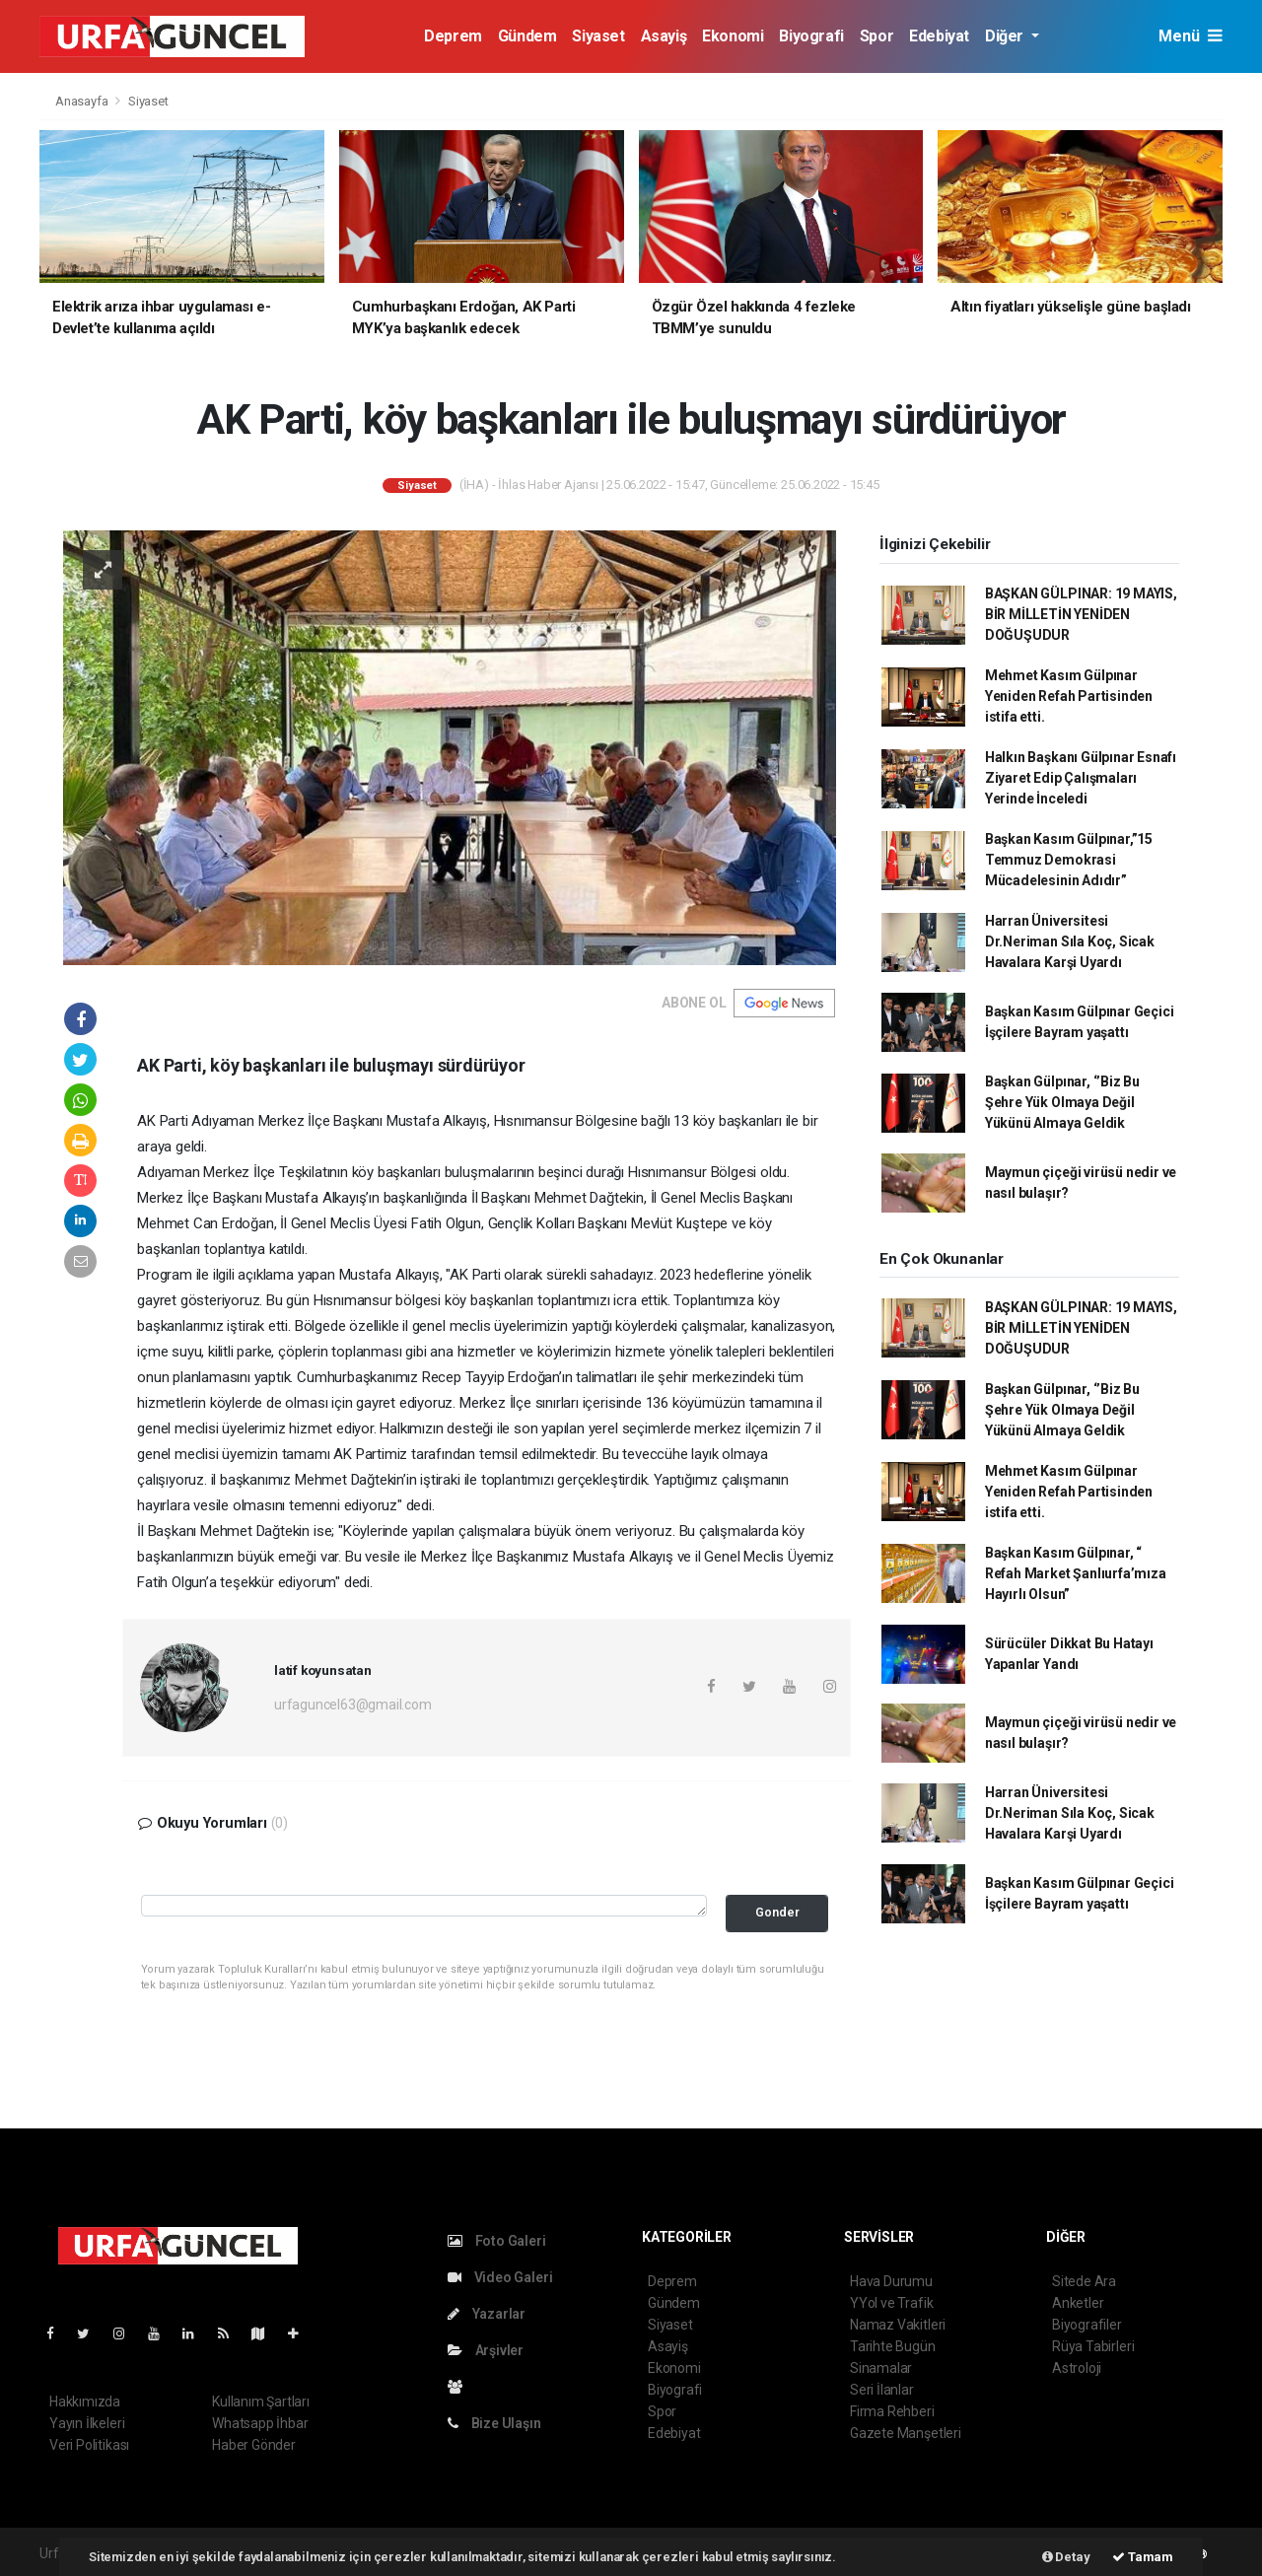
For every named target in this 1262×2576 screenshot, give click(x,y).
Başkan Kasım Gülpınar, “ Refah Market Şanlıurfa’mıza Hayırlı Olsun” (1075, 1573)
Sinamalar (881, 2368)
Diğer (1006, 36)
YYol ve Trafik (891, 2303)
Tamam (1142, 2556)
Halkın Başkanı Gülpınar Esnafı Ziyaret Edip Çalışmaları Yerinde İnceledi (1080, 777)
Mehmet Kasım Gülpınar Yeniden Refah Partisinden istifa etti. (1069, 696)
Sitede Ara (1084, 2281)
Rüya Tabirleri (1093, 2346)
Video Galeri (500, 2277)
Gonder (777, 1912)
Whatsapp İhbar (260, 2423)
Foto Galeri (497, 2241)
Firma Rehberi (892, 2411)
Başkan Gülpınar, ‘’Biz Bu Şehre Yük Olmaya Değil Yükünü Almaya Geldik (1062, 1102)
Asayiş (664, 36)
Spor (876, 36)
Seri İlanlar (882, 2390)
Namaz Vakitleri (898, 2324)
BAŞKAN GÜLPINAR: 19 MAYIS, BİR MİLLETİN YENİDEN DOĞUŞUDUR (1081, 614)
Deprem (453, 36)
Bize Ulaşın (494, 2423)
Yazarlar (487, 2314)
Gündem (527, 36)
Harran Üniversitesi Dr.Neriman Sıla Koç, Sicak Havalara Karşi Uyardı (1070, 941)
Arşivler (486, 2350)
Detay (1066, 2556)
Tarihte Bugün (893, 2346)
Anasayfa (82, 101)
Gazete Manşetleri (905, 2433)
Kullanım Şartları (261, 2401)
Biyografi (811, 36)
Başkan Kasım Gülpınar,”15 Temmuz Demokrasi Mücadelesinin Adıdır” (1069, 859)
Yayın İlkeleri (86, 2423)
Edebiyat (939, 36)
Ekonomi (732, 36)
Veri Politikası (89, 2445)
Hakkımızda (84, 2401)
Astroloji (1076, 2368)
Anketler (1077, 2303)
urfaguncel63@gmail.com (353, 1704)
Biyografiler (1087, 2324)
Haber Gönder (254, 2445)
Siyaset (598, 36)
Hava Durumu (891, 2281)
